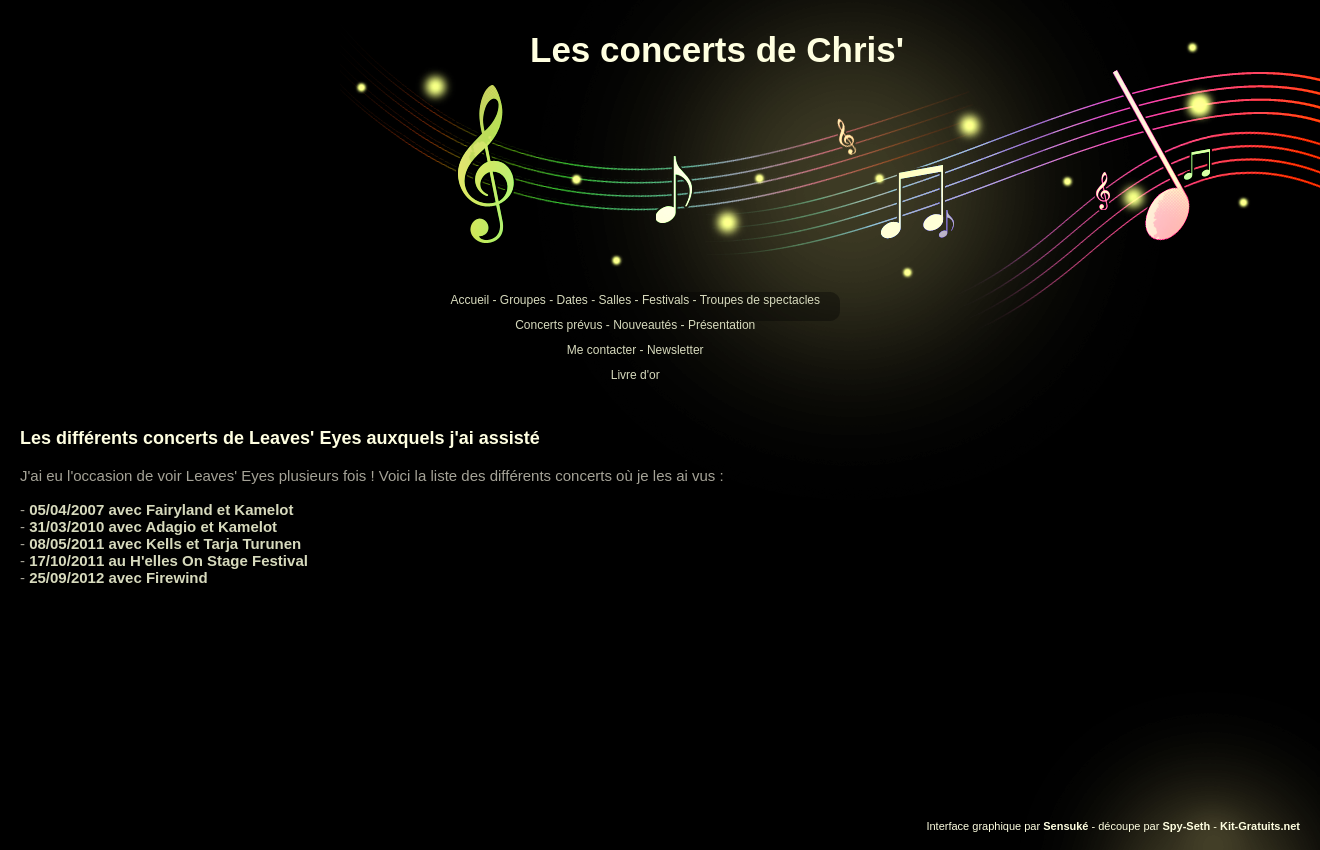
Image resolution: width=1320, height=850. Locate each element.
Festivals (665, 300)
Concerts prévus (558, 325)
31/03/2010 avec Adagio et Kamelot (153, 526)
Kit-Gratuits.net (1260, 826)
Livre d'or (635, 375)
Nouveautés (645, 325)
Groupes (523, 300)
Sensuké (1065, 826)
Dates (572, 300)
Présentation (721, 325)
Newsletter (675, 350)
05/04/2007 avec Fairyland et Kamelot (161, 509)
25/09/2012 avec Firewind (118, 577)
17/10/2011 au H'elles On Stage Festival (168, 560)
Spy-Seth (1186, 826)
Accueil (469, 300)
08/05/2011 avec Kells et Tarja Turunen (165, 543)
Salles (615, 300)
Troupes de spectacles (760, 300)
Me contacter (601, 350)
